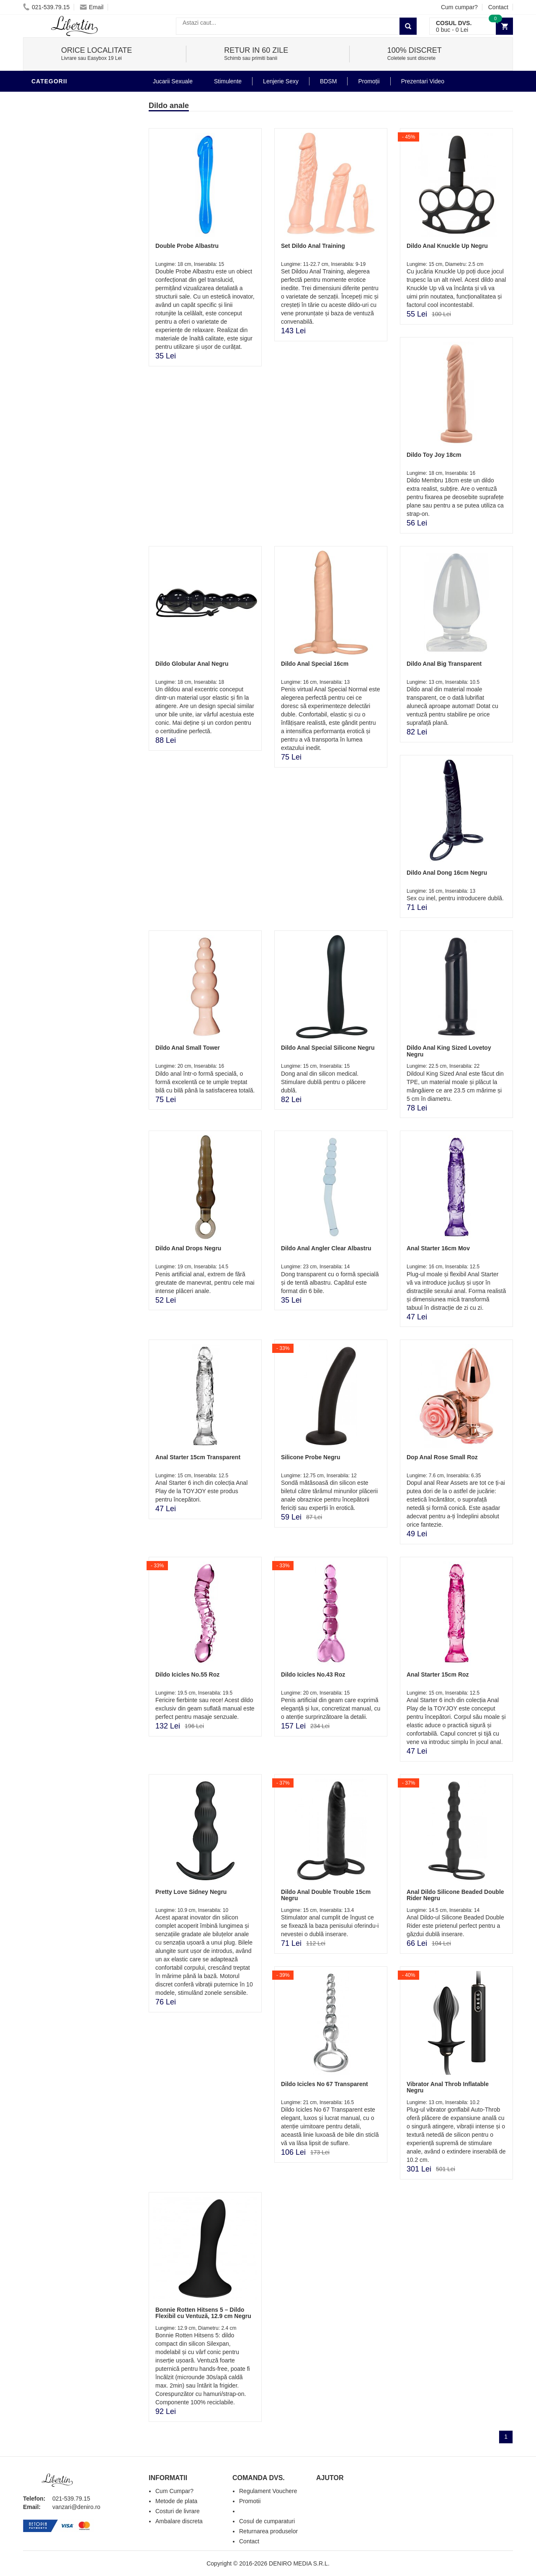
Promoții (368, 81)
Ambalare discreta (179, 2521)
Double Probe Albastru (187, 245)
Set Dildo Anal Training (313, 245)
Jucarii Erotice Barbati (73, 223)
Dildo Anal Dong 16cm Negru (447, 872)
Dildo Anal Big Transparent (444, 663)
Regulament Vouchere (268, 2491)
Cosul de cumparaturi (267, 2521)
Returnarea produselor (268, 2531)
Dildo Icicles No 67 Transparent (324, 2084)
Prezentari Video (62, 387)
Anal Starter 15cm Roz (438, 1674)
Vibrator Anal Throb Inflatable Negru (448, 2087)
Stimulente (228, 81)
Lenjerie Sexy (57, 273)
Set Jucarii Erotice (66, 349)
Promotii (48, 374)
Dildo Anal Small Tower (187, 1047)
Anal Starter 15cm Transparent (197, 1457)
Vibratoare (53, 236)
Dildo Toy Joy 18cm (434, 454)
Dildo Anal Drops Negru (188, 1248)
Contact (498, 7)
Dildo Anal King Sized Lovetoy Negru (449, 1050)
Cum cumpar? (459, 7)
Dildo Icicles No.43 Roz (313, 1674)
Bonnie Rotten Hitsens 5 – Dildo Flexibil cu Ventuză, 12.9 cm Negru (203, 2312)
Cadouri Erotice (61, 336)
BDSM (42, 286)
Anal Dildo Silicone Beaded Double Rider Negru (455, 1894)
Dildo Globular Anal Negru (192, 663)
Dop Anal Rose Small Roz (442, 1457)
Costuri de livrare (177, 2511)
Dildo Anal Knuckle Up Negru (447, 245)
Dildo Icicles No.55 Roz (187, 1674)
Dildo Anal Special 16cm (314, 663)
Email (91, 7)
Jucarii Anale (56, 299)
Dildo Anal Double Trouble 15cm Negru (326, 1894)
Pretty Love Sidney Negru (191, 1891)
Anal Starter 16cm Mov (438, 1248)
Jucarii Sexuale (173, 81)
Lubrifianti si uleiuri (68, 248)
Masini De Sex (55, 361)
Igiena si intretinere (67, 261)
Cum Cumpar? (174, 2491)
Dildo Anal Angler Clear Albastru (326, 1248)
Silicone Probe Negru (310, 1457)
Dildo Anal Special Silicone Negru (328, 1047)
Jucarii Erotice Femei (69, 311)
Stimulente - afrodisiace (75, 211)
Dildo (43, 98)
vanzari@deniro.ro (76, 2507)
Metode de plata (176, 2501)
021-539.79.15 (46, 7)
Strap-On (49, 324)
